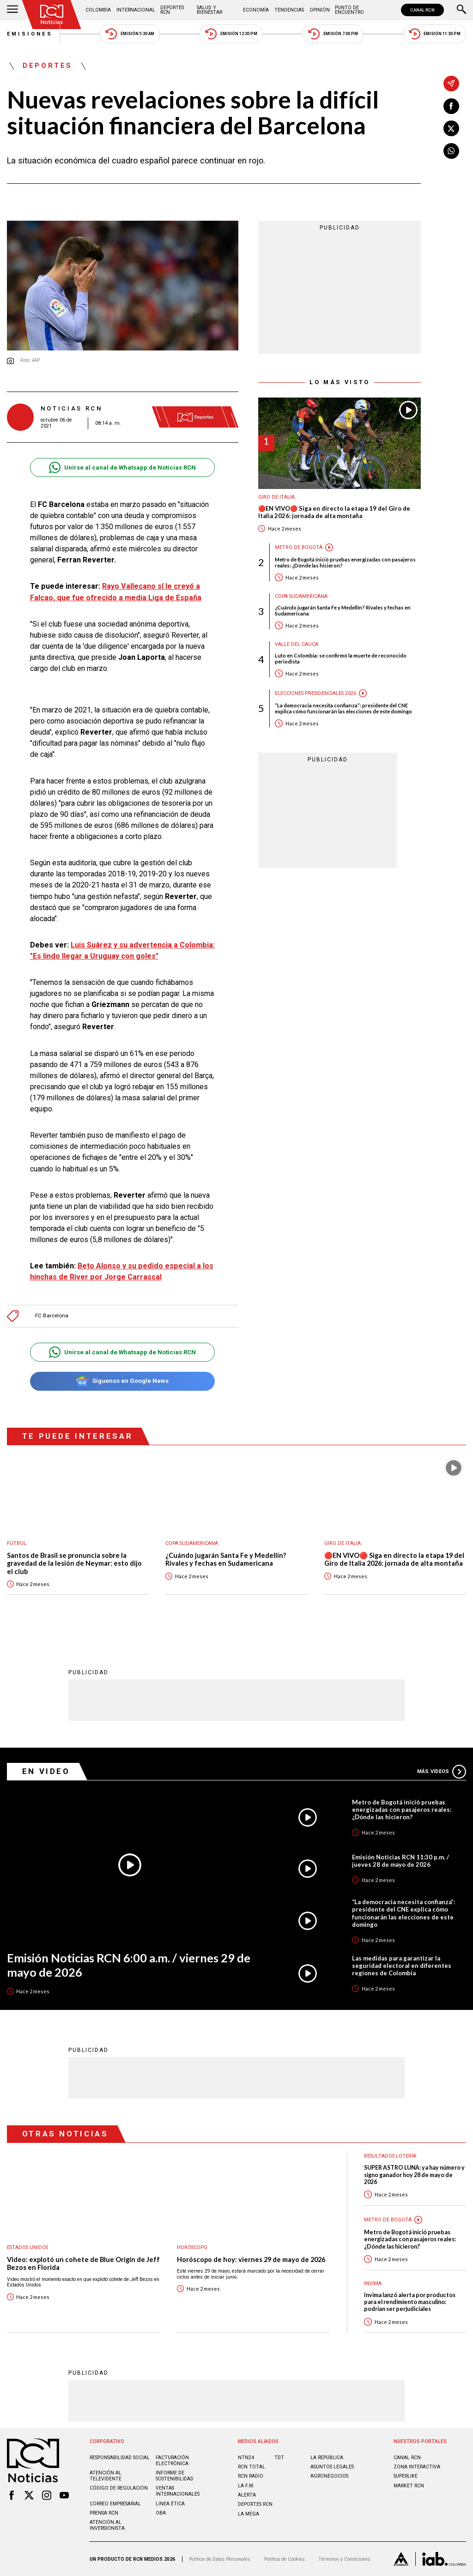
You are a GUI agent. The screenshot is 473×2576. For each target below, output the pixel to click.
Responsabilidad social (120, 2458)
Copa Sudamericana (301, 596)
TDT (279, 2458)
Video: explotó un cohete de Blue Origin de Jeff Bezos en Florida (83, 2264)
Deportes (48, 66)
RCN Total (251, 2467)
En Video (46, 1771)
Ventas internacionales (178, 2491)
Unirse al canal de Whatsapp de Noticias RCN (122, 467)
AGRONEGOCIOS (329, 2476)
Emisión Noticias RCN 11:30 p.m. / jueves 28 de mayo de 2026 (400, 1860)
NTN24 (246, 2458)
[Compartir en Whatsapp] (451, 151)
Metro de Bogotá (298, 547)
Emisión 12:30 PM (231, 34)
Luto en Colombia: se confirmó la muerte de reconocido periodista (340, 658)
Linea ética (170, 2504)
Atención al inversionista (107, 2525)
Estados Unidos (27, 2247)
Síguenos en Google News (122, 1381)
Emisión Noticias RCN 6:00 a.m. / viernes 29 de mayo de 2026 (128, 1965)
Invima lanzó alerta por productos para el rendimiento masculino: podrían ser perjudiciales (409, 2302)
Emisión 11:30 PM (435, 34)
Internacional (135, 10)
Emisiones (30, 34)
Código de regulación (119, 2488)
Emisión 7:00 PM (333, 34)
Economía (256, 10)
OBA (161, 2513)
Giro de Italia (276, 497)
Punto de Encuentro (349, 10)
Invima (373, 2283)
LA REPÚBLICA (326, 2458)
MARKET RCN (409, 2486)
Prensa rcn (104, 2513)
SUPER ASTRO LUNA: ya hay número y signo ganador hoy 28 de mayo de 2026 (414, 2174)
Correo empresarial (115, 2504)
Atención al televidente (105, 2476)
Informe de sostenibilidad (175, 2476)
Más (441, 1772)
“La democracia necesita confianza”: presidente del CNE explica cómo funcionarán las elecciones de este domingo (343, 708)
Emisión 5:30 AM (129, 34)
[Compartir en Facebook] (451, 106)
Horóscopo (192, 2247)
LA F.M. (246, 2486)
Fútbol (16, 1543)
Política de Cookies (284, 2559)
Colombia (98, 10)
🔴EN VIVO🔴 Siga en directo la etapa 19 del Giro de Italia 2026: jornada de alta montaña (334, 512)
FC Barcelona (51, 1316)
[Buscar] (461, 10)
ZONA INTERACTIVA (417, 2467)
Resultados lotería (390, 2156)
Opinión (319, 10)
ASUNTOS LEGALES (332, 2467)
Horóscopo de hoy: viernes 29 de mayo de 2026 (251, 2259)
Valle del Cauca (296, 644)
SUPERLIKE (406, 2476)
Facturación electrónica (172, 2461)
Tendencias (289, 10)
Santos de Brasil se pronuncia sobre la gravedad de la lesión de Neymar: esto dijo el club (74, 1563)
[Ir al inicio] (52, 14)
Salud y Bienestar (209, 10)
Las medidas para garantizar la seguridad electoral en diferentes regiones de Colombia (401, 1966)
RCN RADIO (250, 2476)
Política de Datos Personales (219, 2559)
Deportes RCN (172, 10)
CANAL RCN (422, 9)
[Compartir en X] (451, 128)
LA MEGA (248, 2514)
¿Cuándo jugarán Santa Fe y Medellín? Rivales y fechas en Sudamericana (343, 610)
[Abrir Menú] (12, 10)
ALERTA (247, 2495)
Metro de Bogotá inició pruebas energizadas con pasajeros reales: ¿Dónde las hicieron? (345, 562)
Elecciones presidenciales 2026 (315, 693)
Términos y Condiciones (344, 2559)
